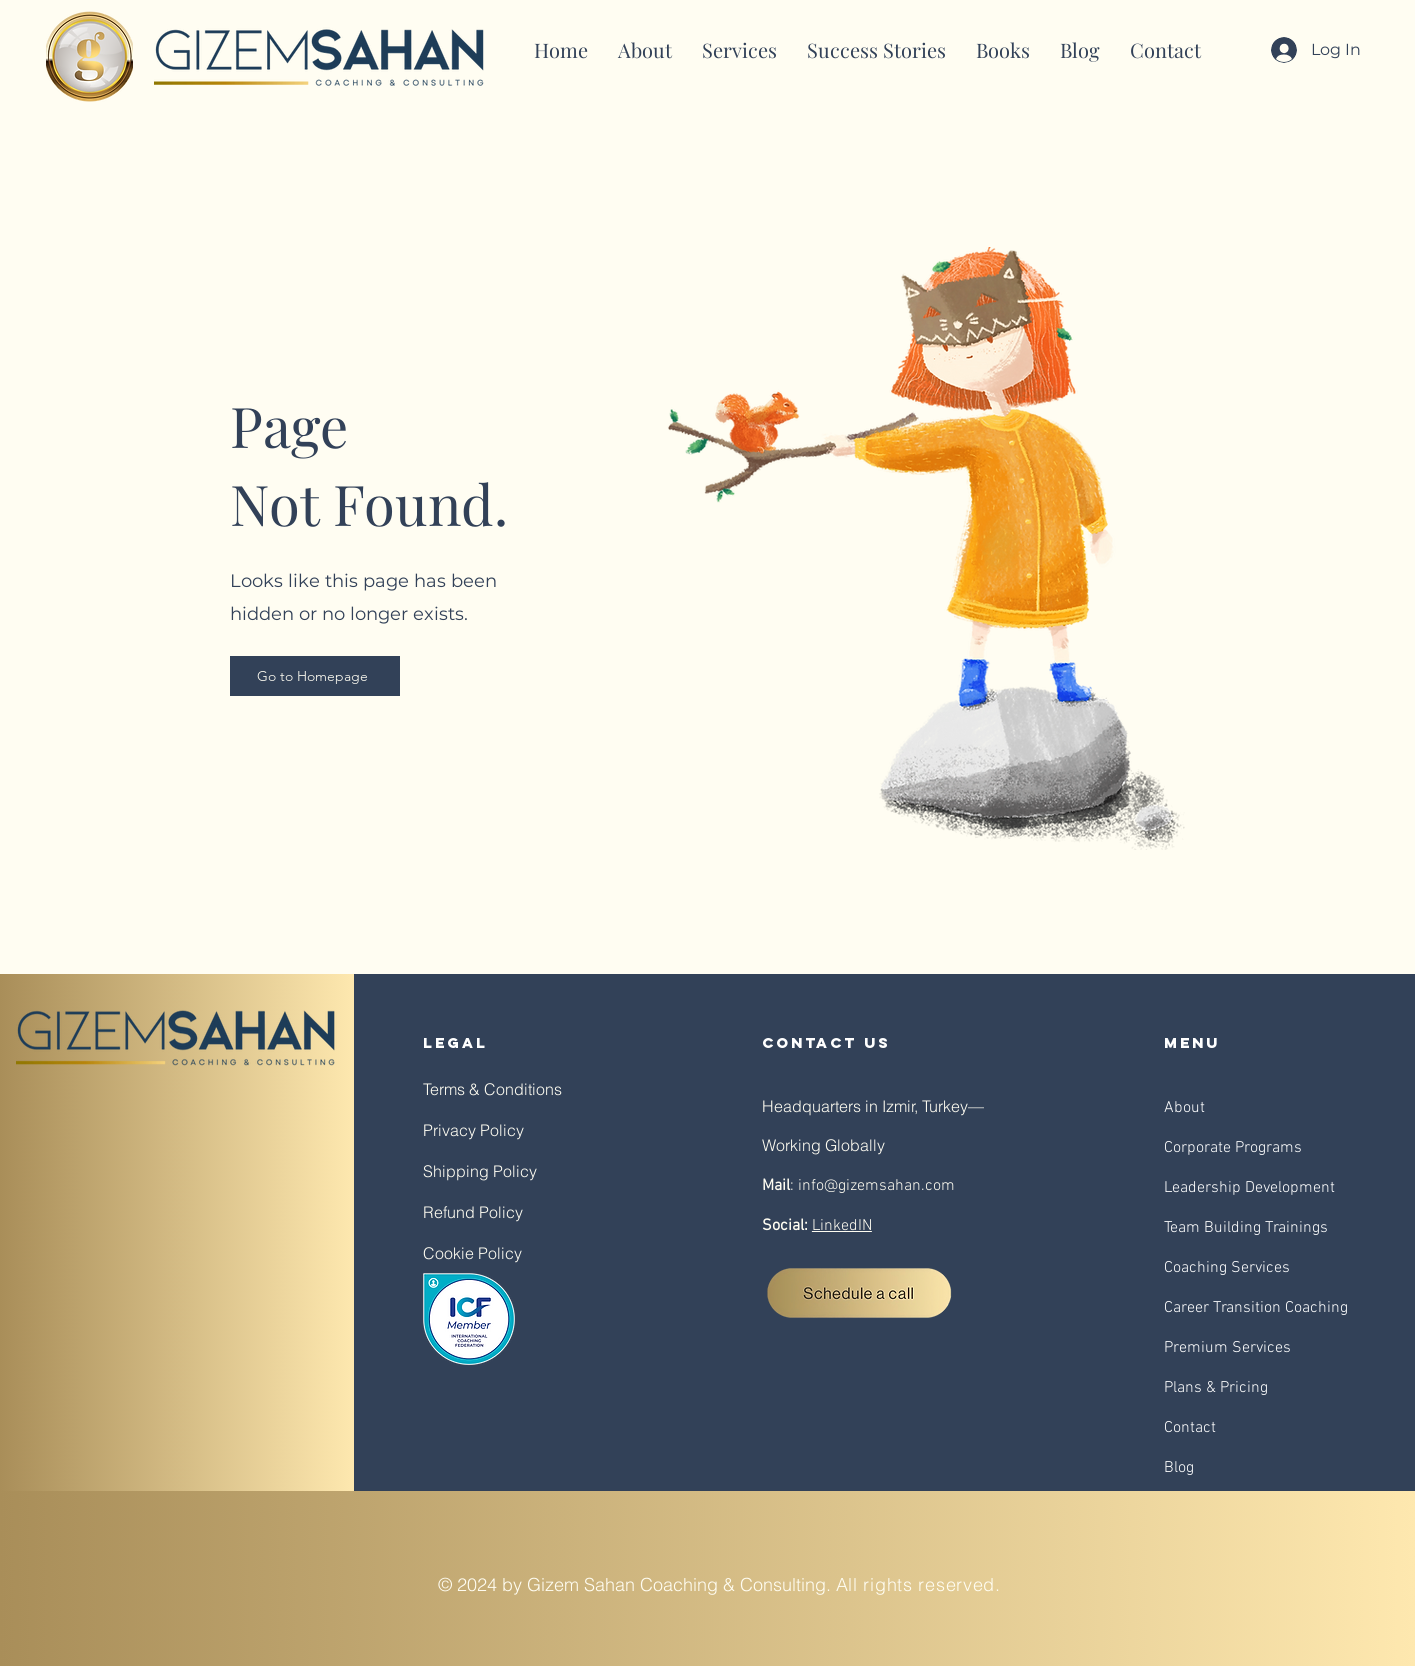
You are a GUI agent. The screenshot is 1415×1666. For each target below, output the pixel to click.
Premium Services (1227, 1348)
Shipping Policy (480, 1171)
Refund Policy (473, 1212)
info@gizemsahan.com (876, 1186)
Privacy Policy (473, 1130)
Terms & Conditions (492, 1089)
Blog (1179, 1468)
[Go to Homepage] (315, 676)
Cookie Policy (472, 1253)
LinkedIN (842, 1226)
